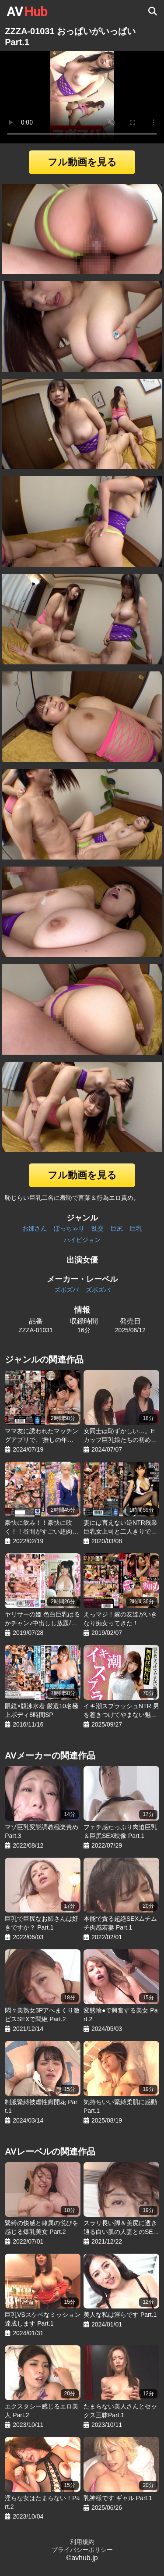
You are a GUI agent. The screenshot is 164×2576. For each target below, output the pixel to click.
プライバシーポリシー (82, 2549)
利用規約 (82, 2541)
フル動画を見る (82, 162)
